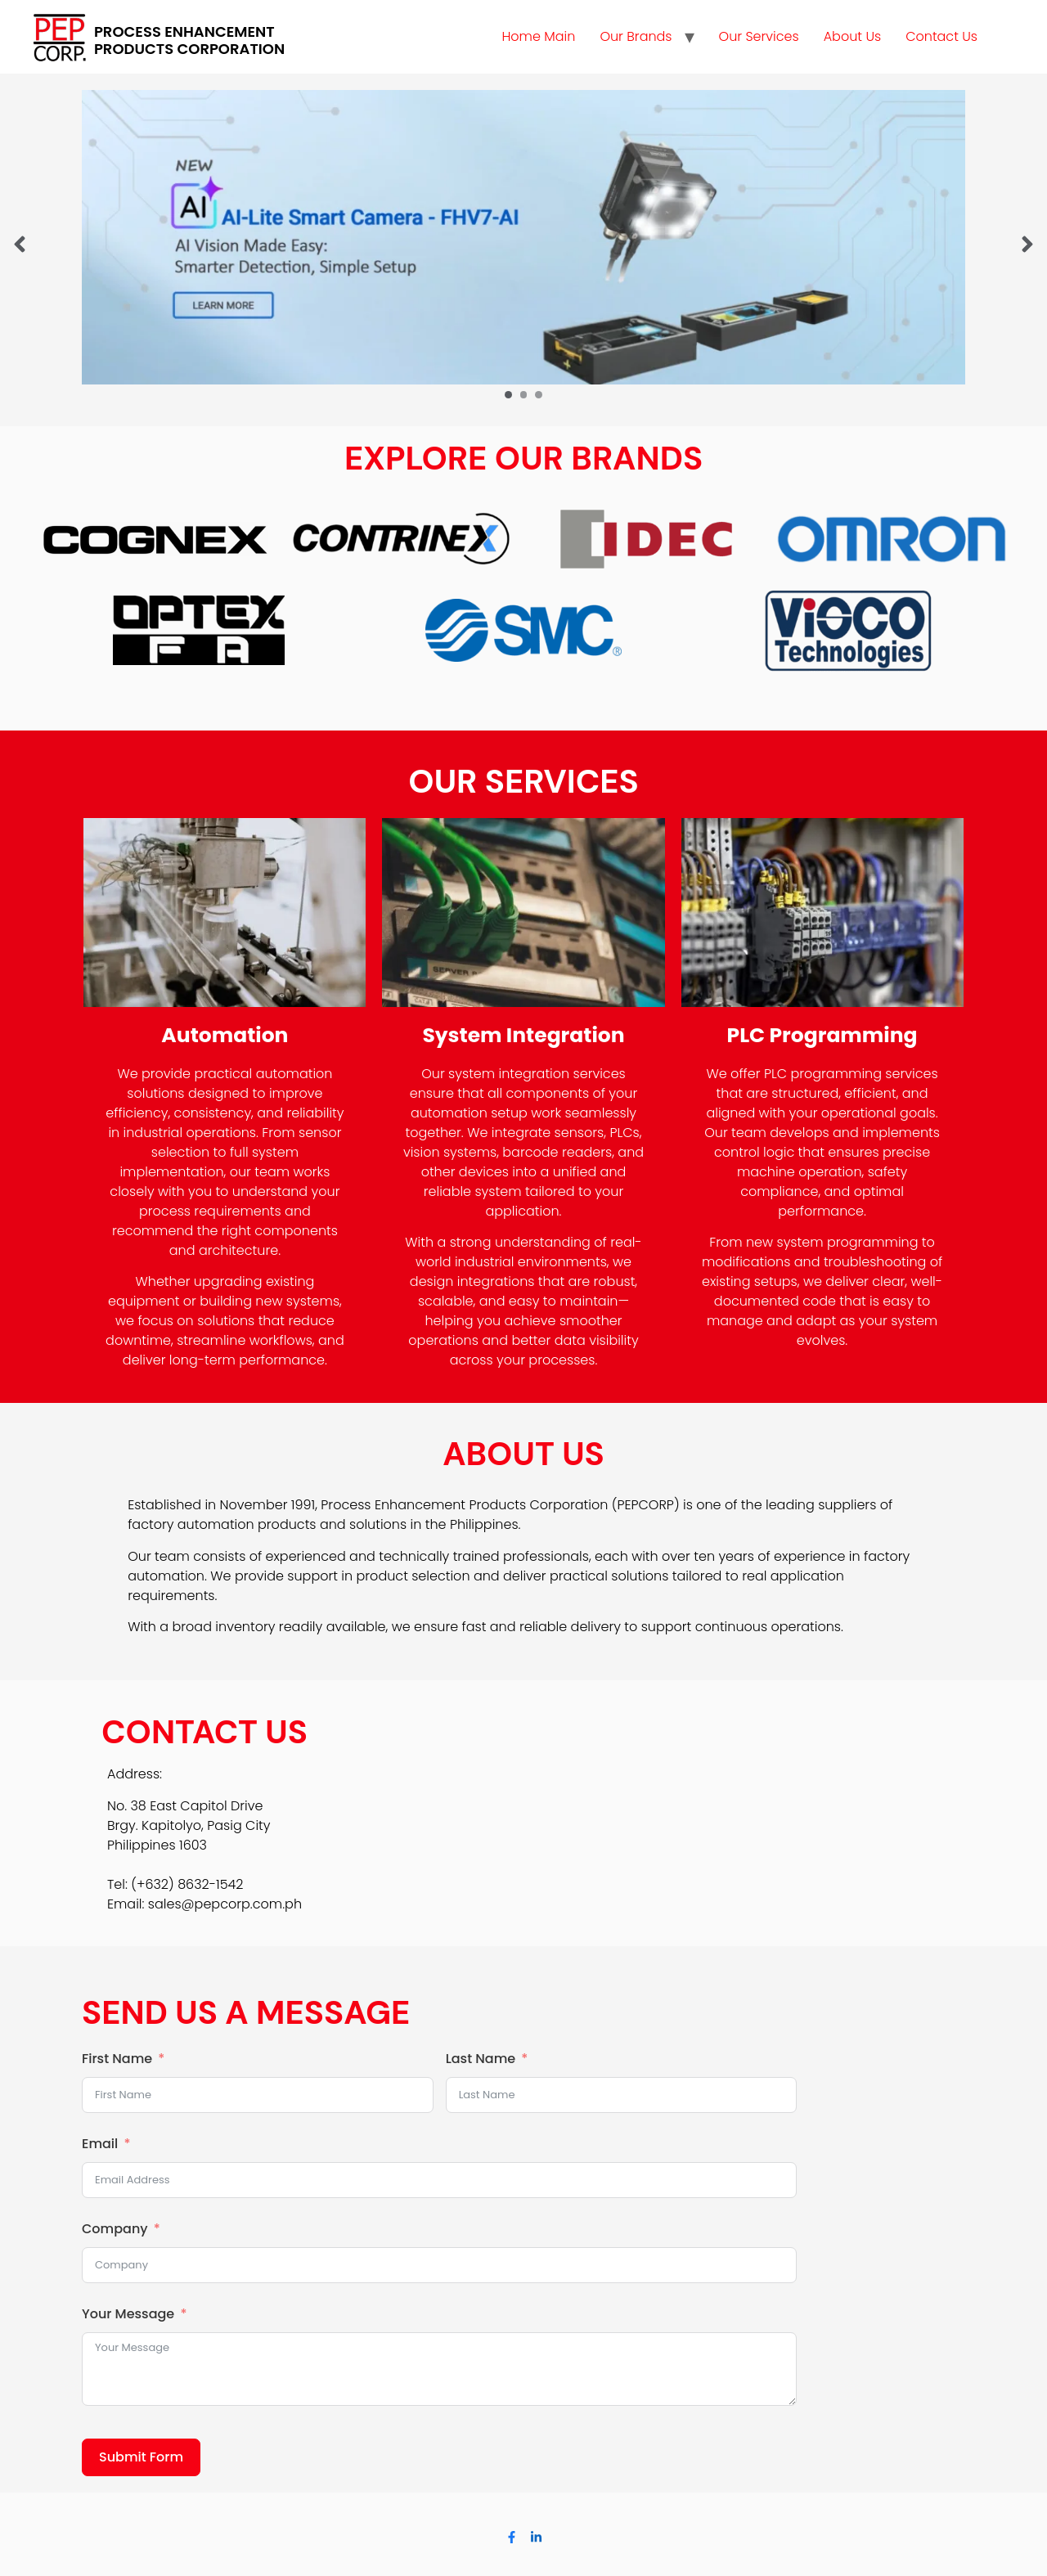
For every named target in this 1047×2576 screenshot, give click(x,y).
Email (100, 2143)
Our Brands (636, 36)
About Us (852, 36)
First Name (117, 2058)
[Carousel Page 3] (539, 394)
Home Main (538, 36)
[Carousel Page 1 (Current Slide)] (508, 394)
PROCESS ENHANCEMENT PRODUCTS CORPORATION (189, 40)
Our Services (759, 36)
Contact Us (941, 36)
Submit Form (141, 2457)
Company (115, 2228)
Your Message (128, 2313)
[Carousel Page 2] (524, 394)
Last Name (481, 2058)
